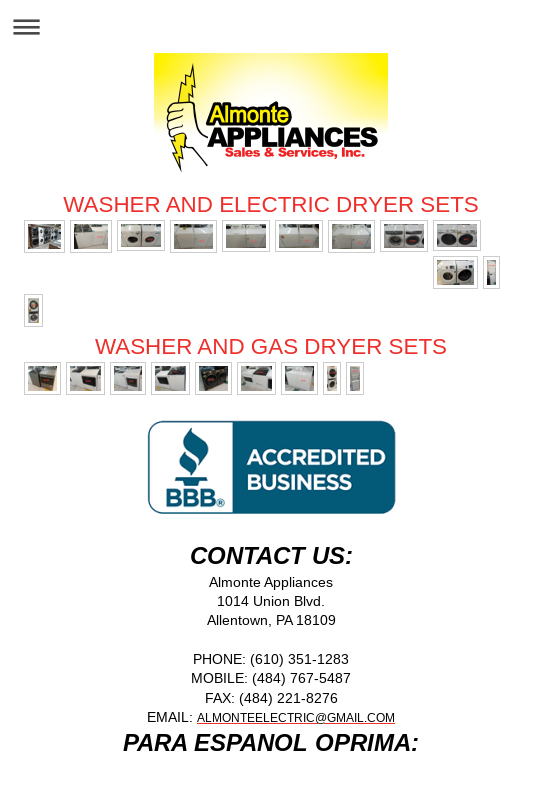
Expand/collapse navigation (271, 26)
